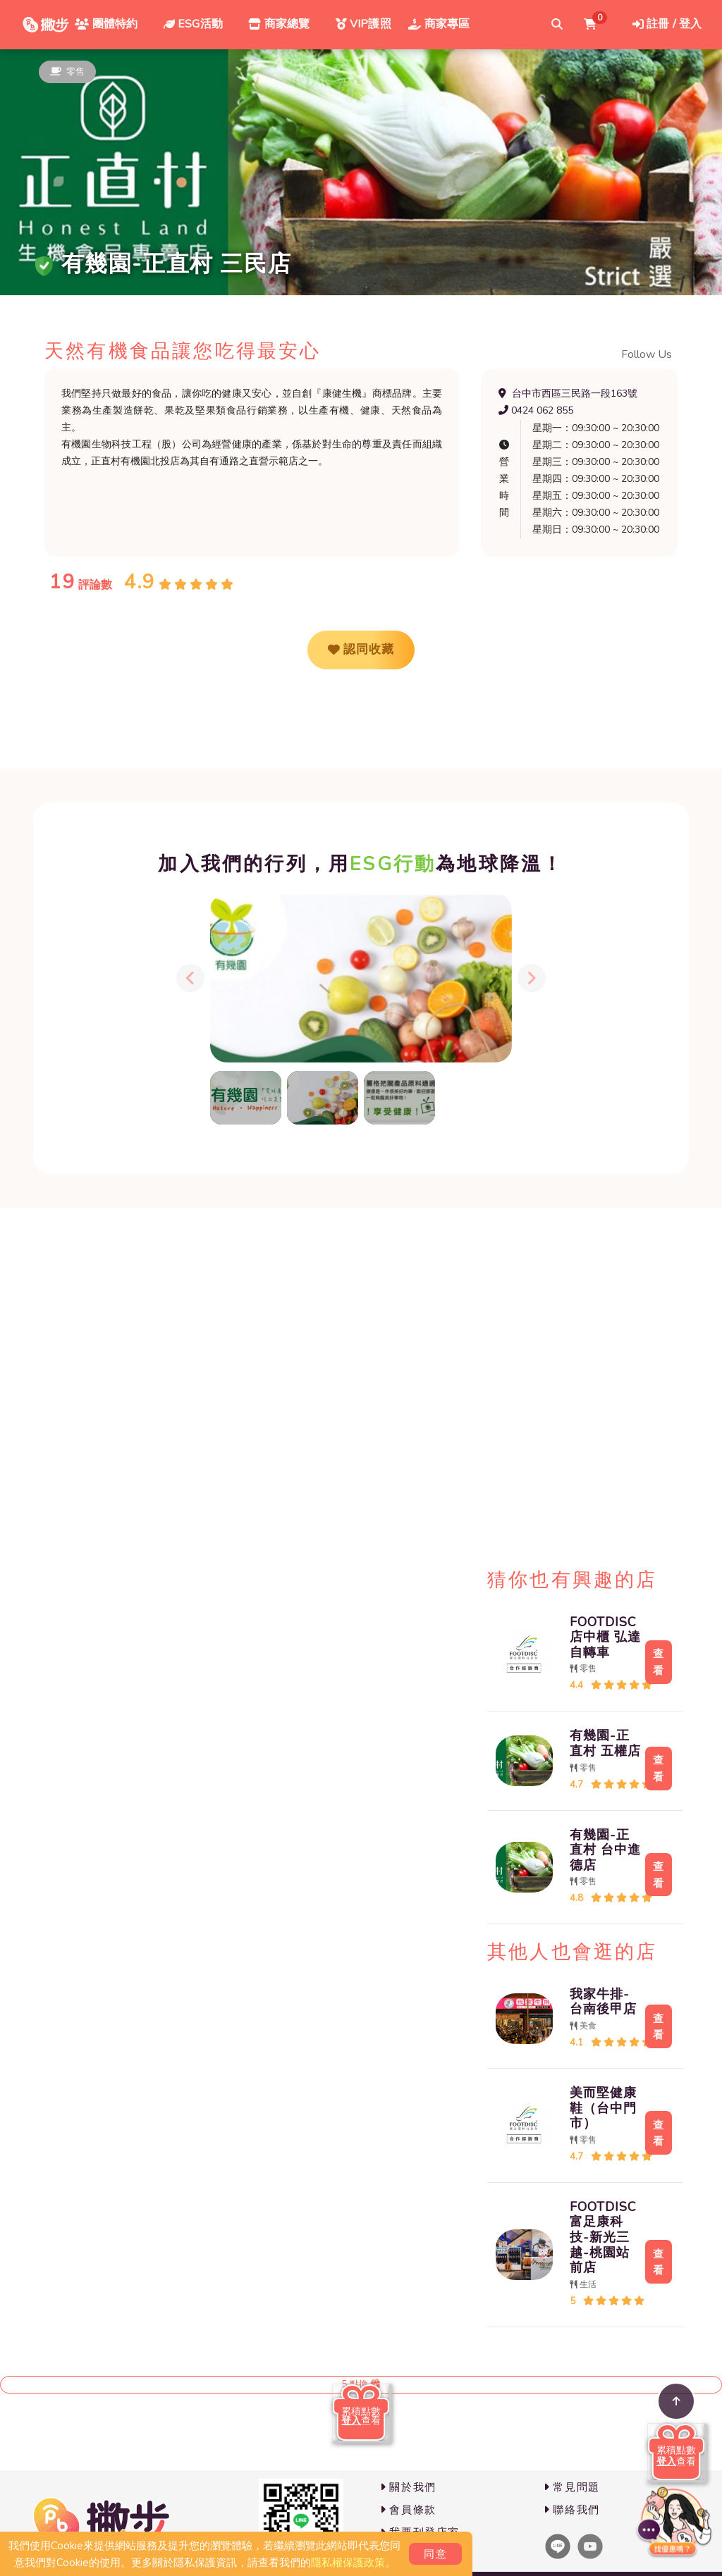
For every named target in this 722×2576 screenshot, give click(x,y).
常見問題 (572, 2487)
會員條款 (408, 2510)
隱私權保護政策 (348, 2563)
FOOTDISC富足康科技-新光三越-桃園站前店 (595, 2237)
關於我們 (408, 2487)
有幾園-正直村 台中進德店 (597, 1850)
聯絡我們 (572, 2510)
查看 (655, 1661)
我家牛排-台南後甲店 (595, 2002)
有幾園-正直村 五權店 (597, 1743)
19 (62, 582)
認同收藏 (361, 649)
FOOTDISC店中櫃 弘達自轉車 (597, 1637)
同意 (435, 2554)
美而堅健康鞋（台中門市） (595, 2107)
